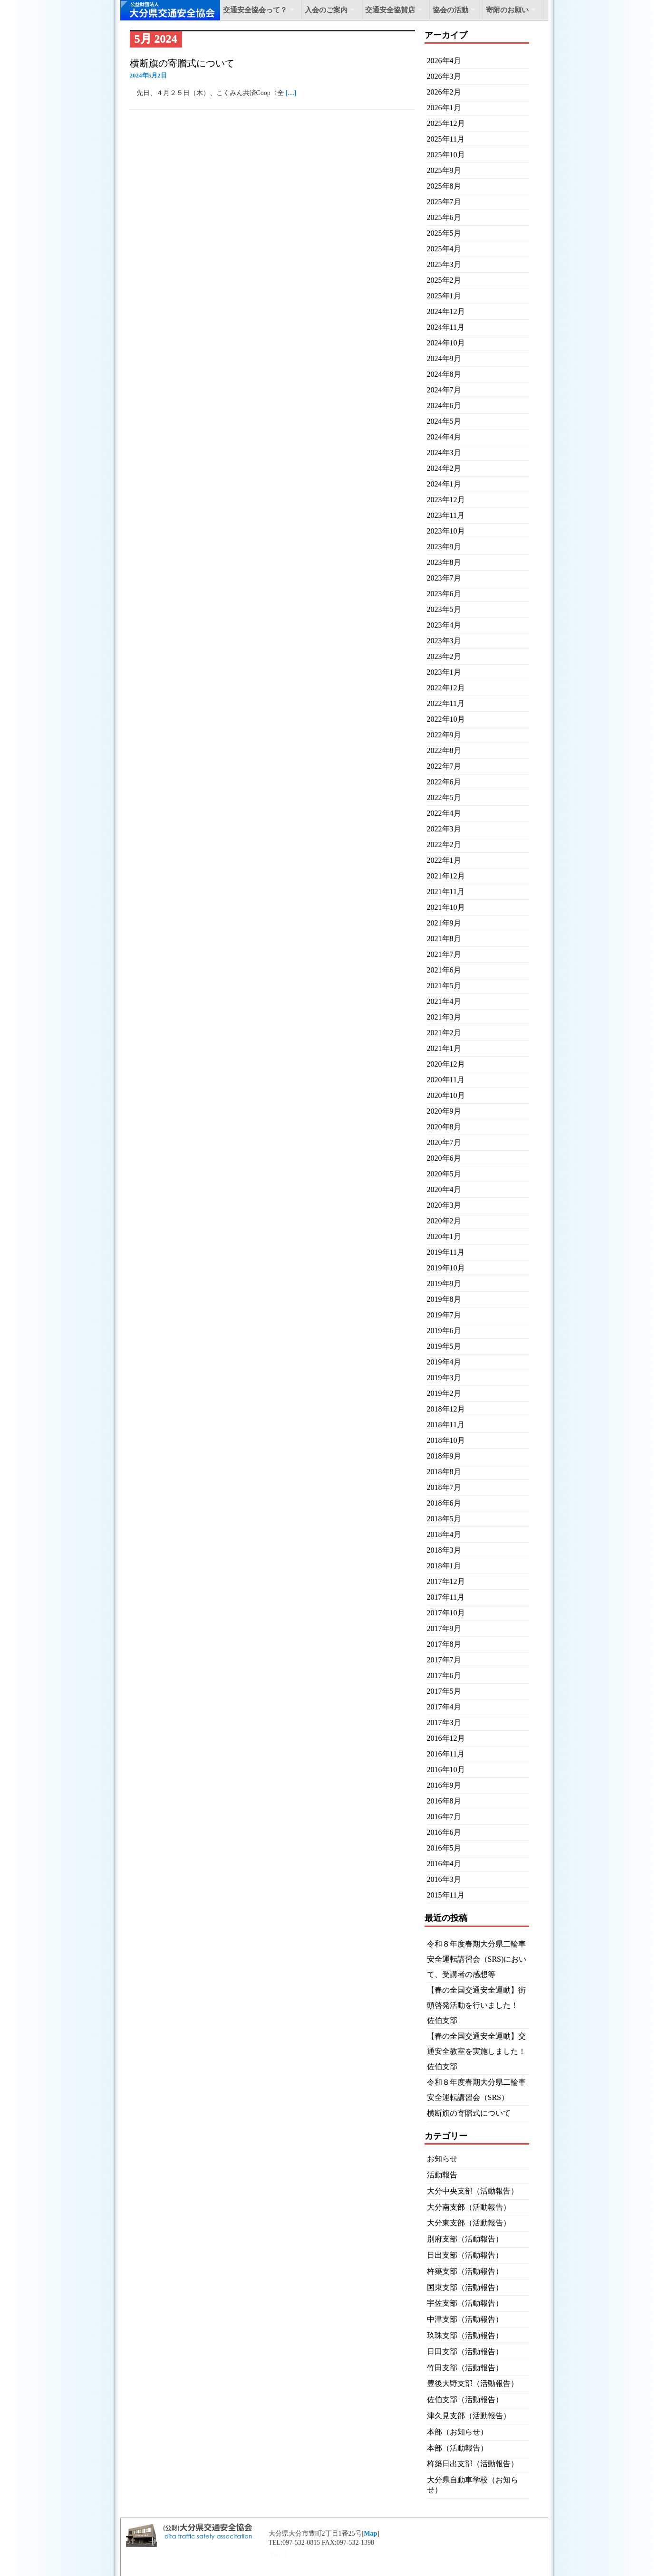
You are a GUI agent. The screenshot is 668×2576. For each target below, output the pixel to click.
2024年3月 (444, 452)
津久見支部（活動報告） (469, 2416)
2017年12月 (446, 1581)
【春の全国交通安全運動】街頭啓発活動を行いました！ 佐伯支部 (476, 2005)
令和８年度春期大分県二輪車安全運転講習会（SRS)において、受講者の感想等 (477, 1959)
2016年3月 (444, 1879)
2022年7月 (444, 766)
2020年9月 (444, 1111)
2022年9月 (444, 735)
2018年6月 (444, 1503)
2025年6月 (444, 217)
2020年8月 (444, 1127)
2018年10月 (446, 1440)
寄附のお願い (507, 10)
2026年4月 (444, 61)
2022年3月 (444, 829)
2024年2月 (444, 468)
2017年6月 (444, 1675)
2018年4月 (444, 1534)
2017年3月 (444, 1722)
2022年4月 (444, 813)
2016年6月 (444, 1832)
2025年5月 (444, 233)
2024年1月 (444, 484)
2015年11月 (446, 1895)
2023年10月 (446, 531)
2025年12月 (446, 123)
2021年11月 (446, 891)
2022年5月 (444, 797)
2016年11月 (446, 1754)
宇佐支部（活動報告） (465, 2303)
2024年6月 (444, 405)
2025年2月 (444, 280)
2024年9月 (444, 358)
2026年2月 (444, 92)
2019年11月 (446, 1252)
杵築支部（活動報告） (465, 2271)
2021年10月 (446, 907)
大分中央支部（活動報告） (472, 2191)
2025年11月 (446, 139)
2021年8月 (444, 939)
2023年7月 (444, 578)
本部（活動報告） (457, 2448)
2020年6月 (444, 1158)
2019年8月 (444, 1299)
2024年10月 (446, 343)
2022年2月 (444, 844)
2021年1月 (444, 1048)
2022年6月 (444, 782)
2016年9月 (444, 1785)
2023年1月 (444, 672)
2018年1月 (444, 1566)
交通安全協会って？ (255, 10)
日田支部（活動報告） (465, 2351)
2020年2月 (444, 1221)
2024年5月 (444, 421)
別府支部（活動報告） (465, 2239)
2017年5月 (444, 1691)
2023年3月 (444, 641)
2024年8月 (444, 374)
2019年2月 (444, 1393)
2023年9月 (444, 547)
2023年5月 (444, 609)
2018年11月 (446, 1425)
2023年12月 (446, 500)
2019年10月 (446, 1268)
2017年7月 (444, 1660)
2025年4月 (444, 249)
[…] (290, 92)
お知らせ (442, 2159)
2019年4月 (444, 1362)
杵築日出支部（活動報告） (472, 2464)
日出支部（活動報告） (465, 2255)
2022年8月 (444, 750)
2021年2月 (444, 1033)
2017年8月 (444, 1644)
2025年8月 (444, 186)
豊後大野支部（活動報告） (472, 2383)
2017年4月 (444, 1707)
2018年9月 (444, 1456)
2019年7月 (444, 1315)
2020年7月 (444, 1142)
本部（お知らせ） (457, 2432)
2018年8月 (444, 1472)
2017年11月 (446, 1597)
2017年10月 (446, 1613)
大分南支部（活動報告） (469, 2207)
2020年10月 (446, 1095)
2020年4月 (444, 1189)
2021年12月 (446, 876)
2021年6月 (444, 970)
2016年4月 (444, 1864)
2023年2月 (444, 656)
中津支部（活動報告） (465, 2319)
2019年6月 (444, 1330)
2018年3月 (444, 1550)
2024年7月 (444, 390)
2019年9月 (444, 1283)
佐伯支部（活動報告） (465, 2399)
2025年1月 (444, 296)
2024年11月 (446, 327)
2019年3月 (444, 1378)
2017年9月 (444, 1628)
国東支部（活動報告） (465, 2287)
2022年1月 (444, 860)
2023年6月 (444, 594)
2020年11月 (446, 1080)
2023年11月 (446, 515)
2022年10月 (446, 719)
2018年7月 (444, 1487)
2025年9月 (444, 170)
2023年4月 (444, 625)
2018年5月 (444, 1519)
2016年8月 (444, 1801)
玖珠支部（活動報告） (465, 2335)
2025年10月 (446, 155)
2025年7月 (444, 202)
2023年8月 (444, 562)
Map (370, 2533)
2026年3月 (444, 76)
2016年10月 (446, 1769)
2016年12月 (446, 1738)
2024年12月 (446, 311)
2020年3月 (444, 1205)
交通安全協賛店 (390, 10)
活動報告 (442, 2175)
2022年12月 (446, 688)
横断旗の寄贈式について (182, 63)
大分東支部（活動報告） (469, 2223)
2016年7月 (444, 1817)
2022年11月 (446, 703)
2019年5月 (444, 1346)
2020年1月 (444, 1236)
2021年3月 (444, 1017)
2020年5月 (444, 1174)
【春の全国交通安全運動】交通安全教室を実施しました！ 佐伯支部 (480, 2051)
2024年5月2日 (148, 75)
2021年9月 (444, 923)
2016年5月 (444, 1848)
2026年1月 (444, 108)
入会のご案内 (326, 10)
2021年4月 (444, 1001)
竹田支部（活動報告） (465, 2368)
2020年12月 (446, 1064)
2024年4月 (444, 437)
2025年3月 (444, 264)
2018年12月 (446, 1409)
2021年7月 (444, 954)
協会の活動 (450, 10)
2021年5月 (444, 986)
